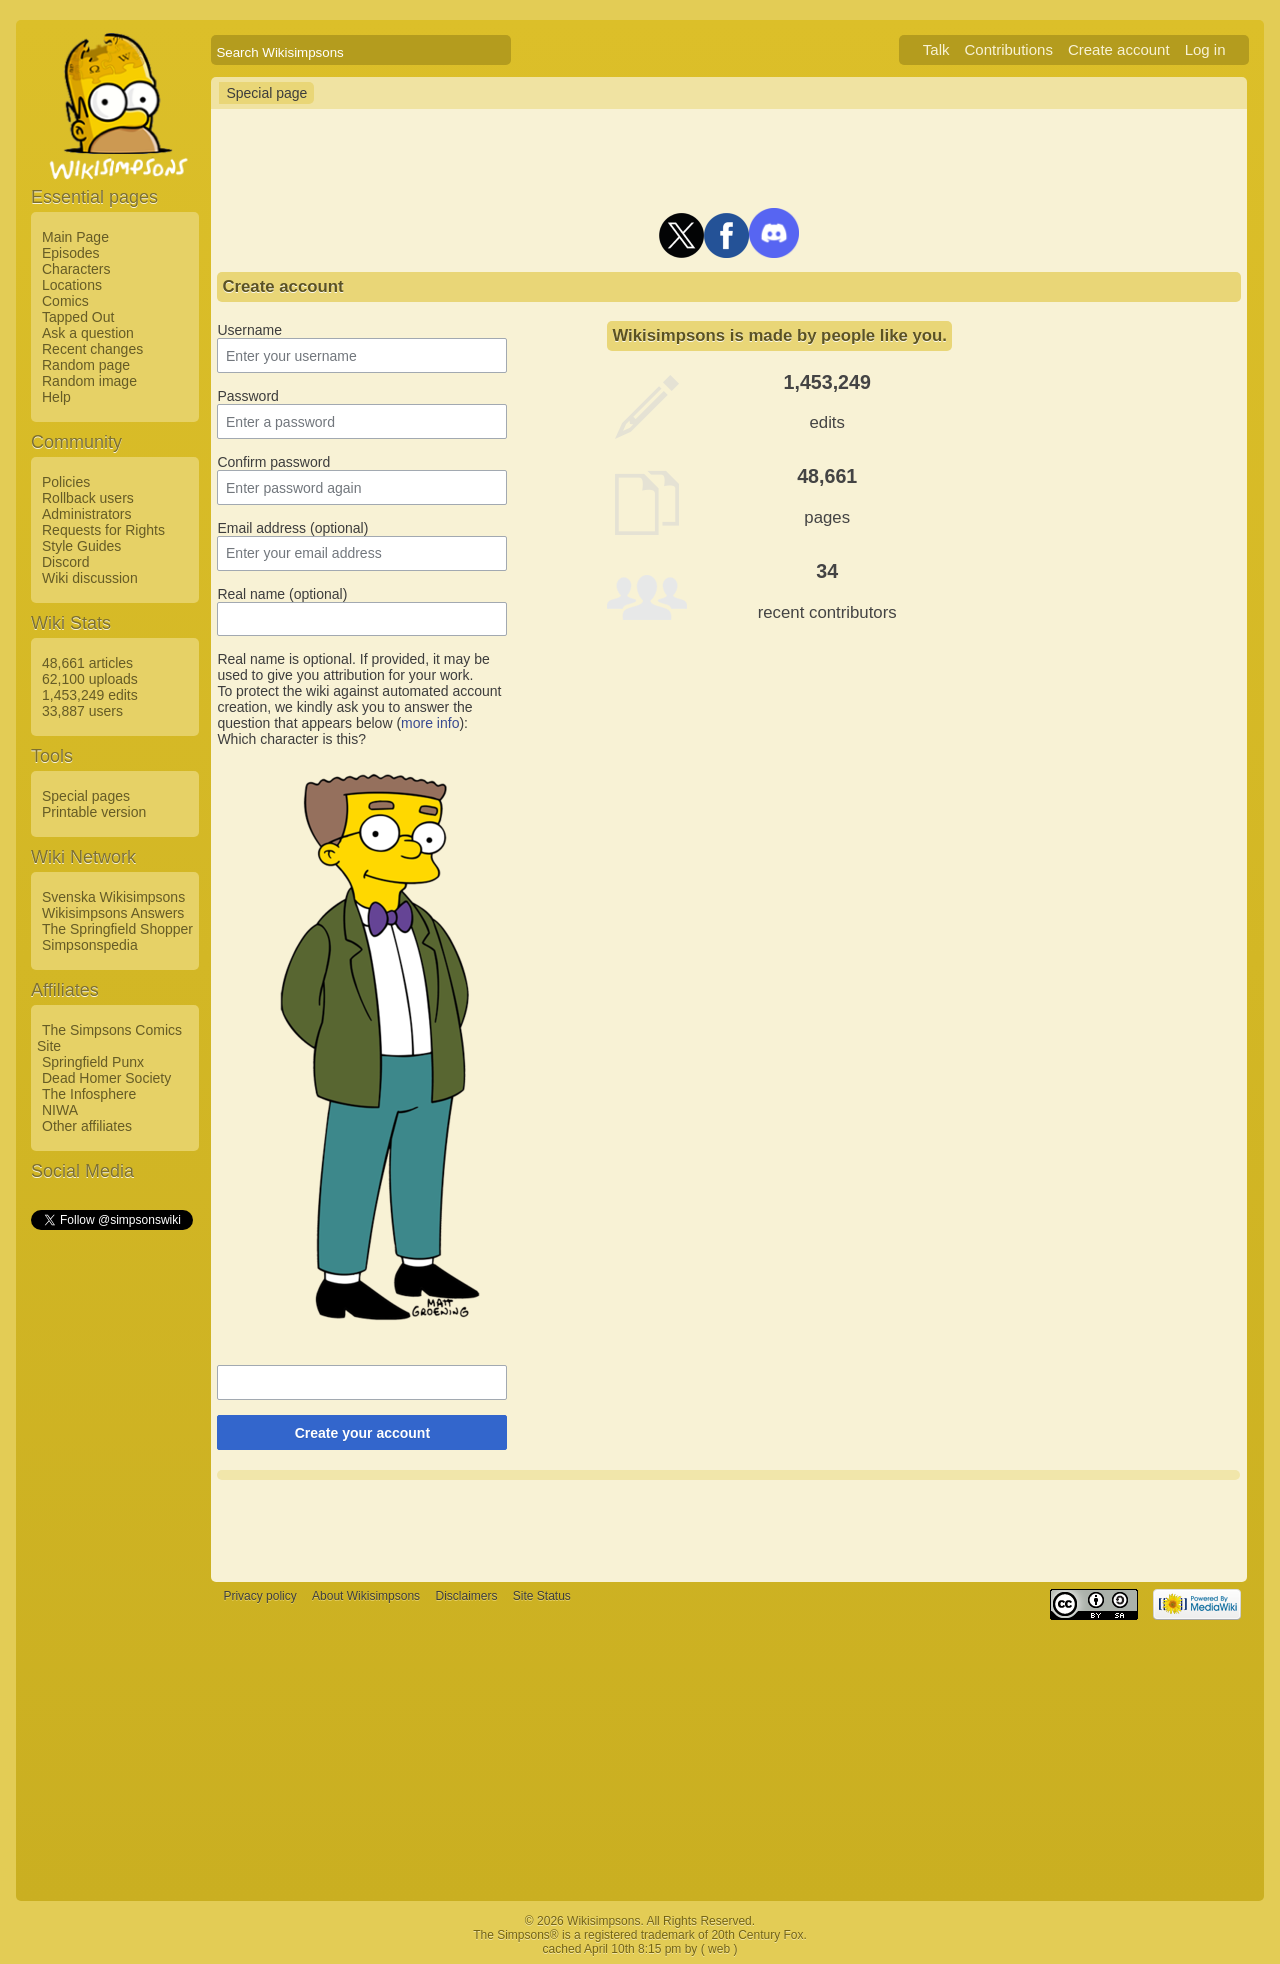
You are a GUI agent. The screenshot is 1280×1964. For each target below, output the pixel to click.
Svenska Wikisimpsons (113, 897)
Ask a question (88, 333)
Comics (65, 301)
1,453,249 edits (90, 695)
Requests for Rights (103, 530)
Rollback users (88, 498)
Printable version (94, 812)
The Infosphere (89, 1094)
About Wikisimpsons (366, 1596)
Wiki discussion (90, 578)
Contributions (1009, 49)
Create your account (362, 1433)
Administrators (86, 514)
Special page (266, 93)
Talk (936, 49)
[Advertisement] (111, 1533)
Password (247, 396)
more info (430, 723)
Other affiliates (87, 1126)
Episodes (71, 253)
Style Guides (81, 546)
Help (56, 397)
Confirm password (273, 462)
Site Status (542, 1596)
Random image (89, 381)
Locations (72, 285)
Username (249, 330)
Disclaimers (466, 1596)
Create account (1119, 49)
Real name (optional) (282, 594)
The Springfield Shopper (117, 929)
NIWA (60, 1110)
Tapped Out (78, 317)
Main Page (75, 237)
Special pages (86, 796)
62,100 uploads (90, 679)
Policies (66, 482)
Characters (76, 269)
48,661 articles (87, 663)
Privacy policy (259, 1596)
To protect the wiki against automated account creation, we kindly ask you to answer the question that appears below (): (359, 707)
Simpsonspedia (90, 945)
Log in (1205, 49)
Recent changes (92, 349)
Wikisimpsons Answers (113, 913)
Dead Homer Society (106, 1078)
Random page (86, 365)
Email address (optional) (292, 528)
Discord (65, 562)
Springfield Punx (93, 1062)
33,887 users (82, 711)
